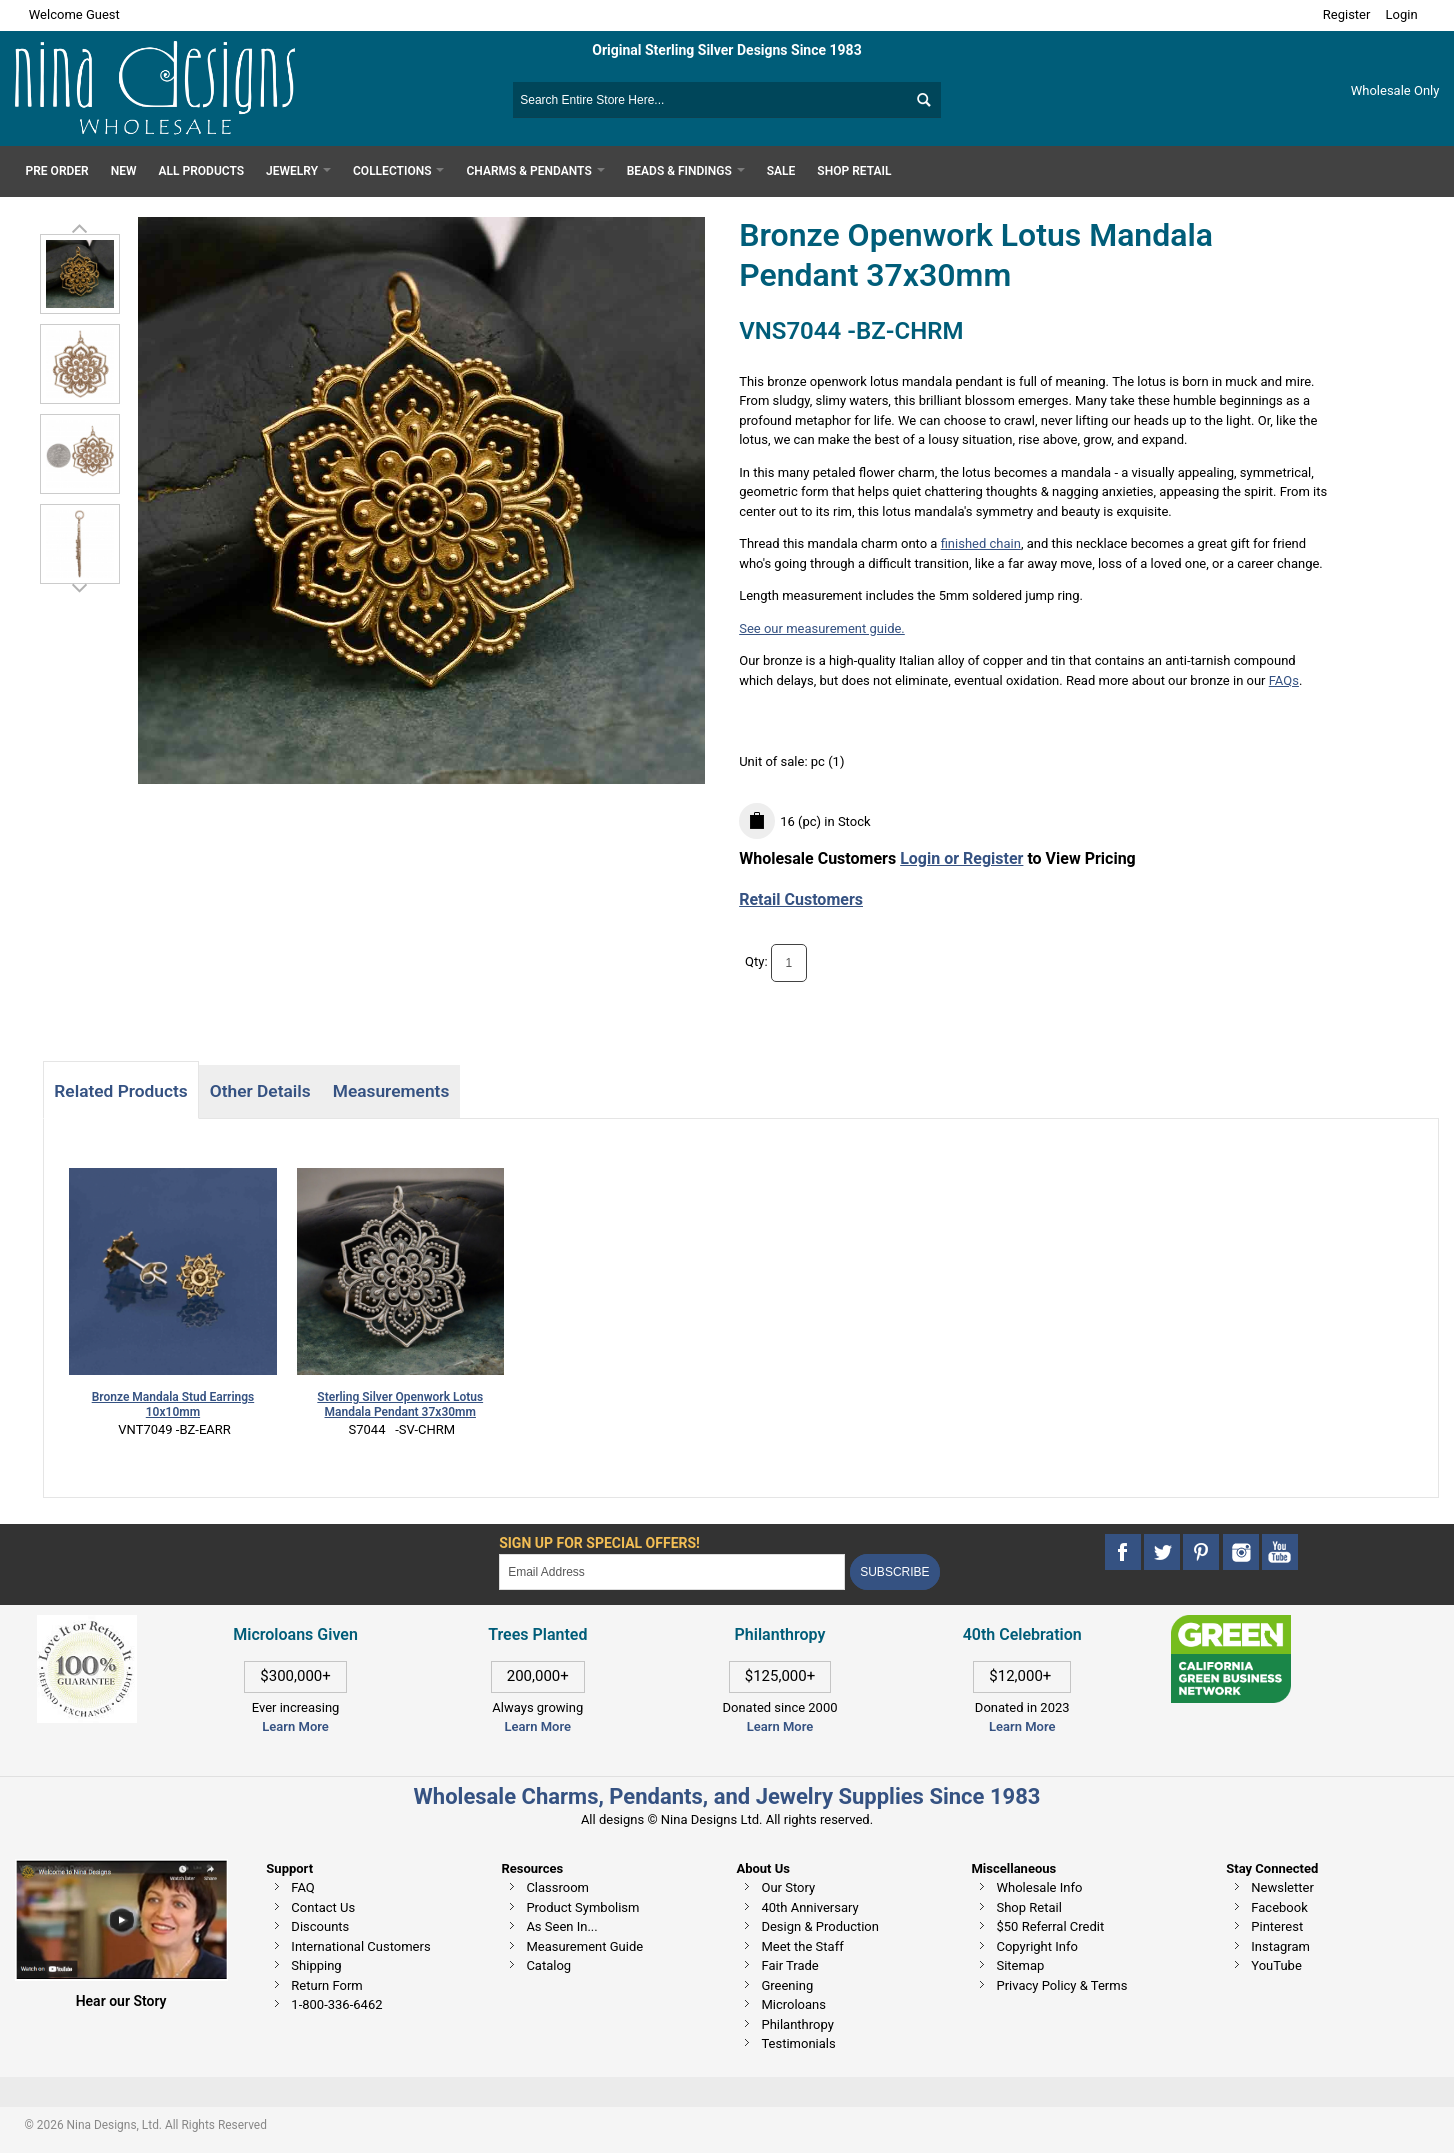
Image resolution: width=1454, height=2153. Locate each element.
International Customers (360, 1946)
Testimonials (798, 2043)
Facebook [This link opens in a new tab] (1279, 1907)
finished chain (981, 543)
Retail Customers (801, 899)
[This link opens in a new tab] (1231, 1624)
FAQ (302, 1887)
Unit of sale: (775, 761)
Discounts (320, 1926)
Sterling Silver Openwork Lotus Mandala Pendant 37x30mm (400, 1404)
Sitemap (1020, 1965)
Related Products (120, 1091)
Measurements (391, 1091)
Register (1347, 14)
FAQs (1284, 680)
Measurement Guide (584, 1946)
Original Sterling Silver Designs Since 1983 (726, 50)
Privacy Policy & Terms (1061, 1985)
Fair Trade (789, 1965)
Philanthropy (797, 2024)
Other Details (260, 1091)
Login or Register (961, 858)
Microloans (793, 2004)
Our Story (788, 1887)
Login (1402, 14)
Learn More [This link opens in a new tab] (538, 1726)
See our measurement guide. (822, 628)
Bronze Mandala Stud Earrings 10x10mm (173, 1404)
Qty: (756, 962)
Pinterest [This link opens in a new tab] (1277, 1926)
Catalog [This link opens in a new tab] (548, 1965)
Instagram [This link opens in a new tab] (1280, 1946)
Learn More (295, 1726)
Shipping (316, 1965)
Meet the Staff (802, 1946)
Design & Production (820, 1926)
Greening (787, 1985)
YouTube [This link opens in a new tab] (1276, 1965)
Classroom (557, 1887)
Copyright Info (1036, 1946)
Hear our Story (121, 2001)
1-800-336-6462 (336, 2004)
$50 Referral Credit (1050, 1926)
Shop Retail (1028, 1907)
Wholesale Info (1039, 1887)
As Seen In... (561, 1926)
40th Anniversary (809, 1907)
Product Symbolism (582, 1907)
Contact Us (323, 1907)
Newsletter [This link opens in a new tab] (1282, 1887)
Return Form (326, 1985)
